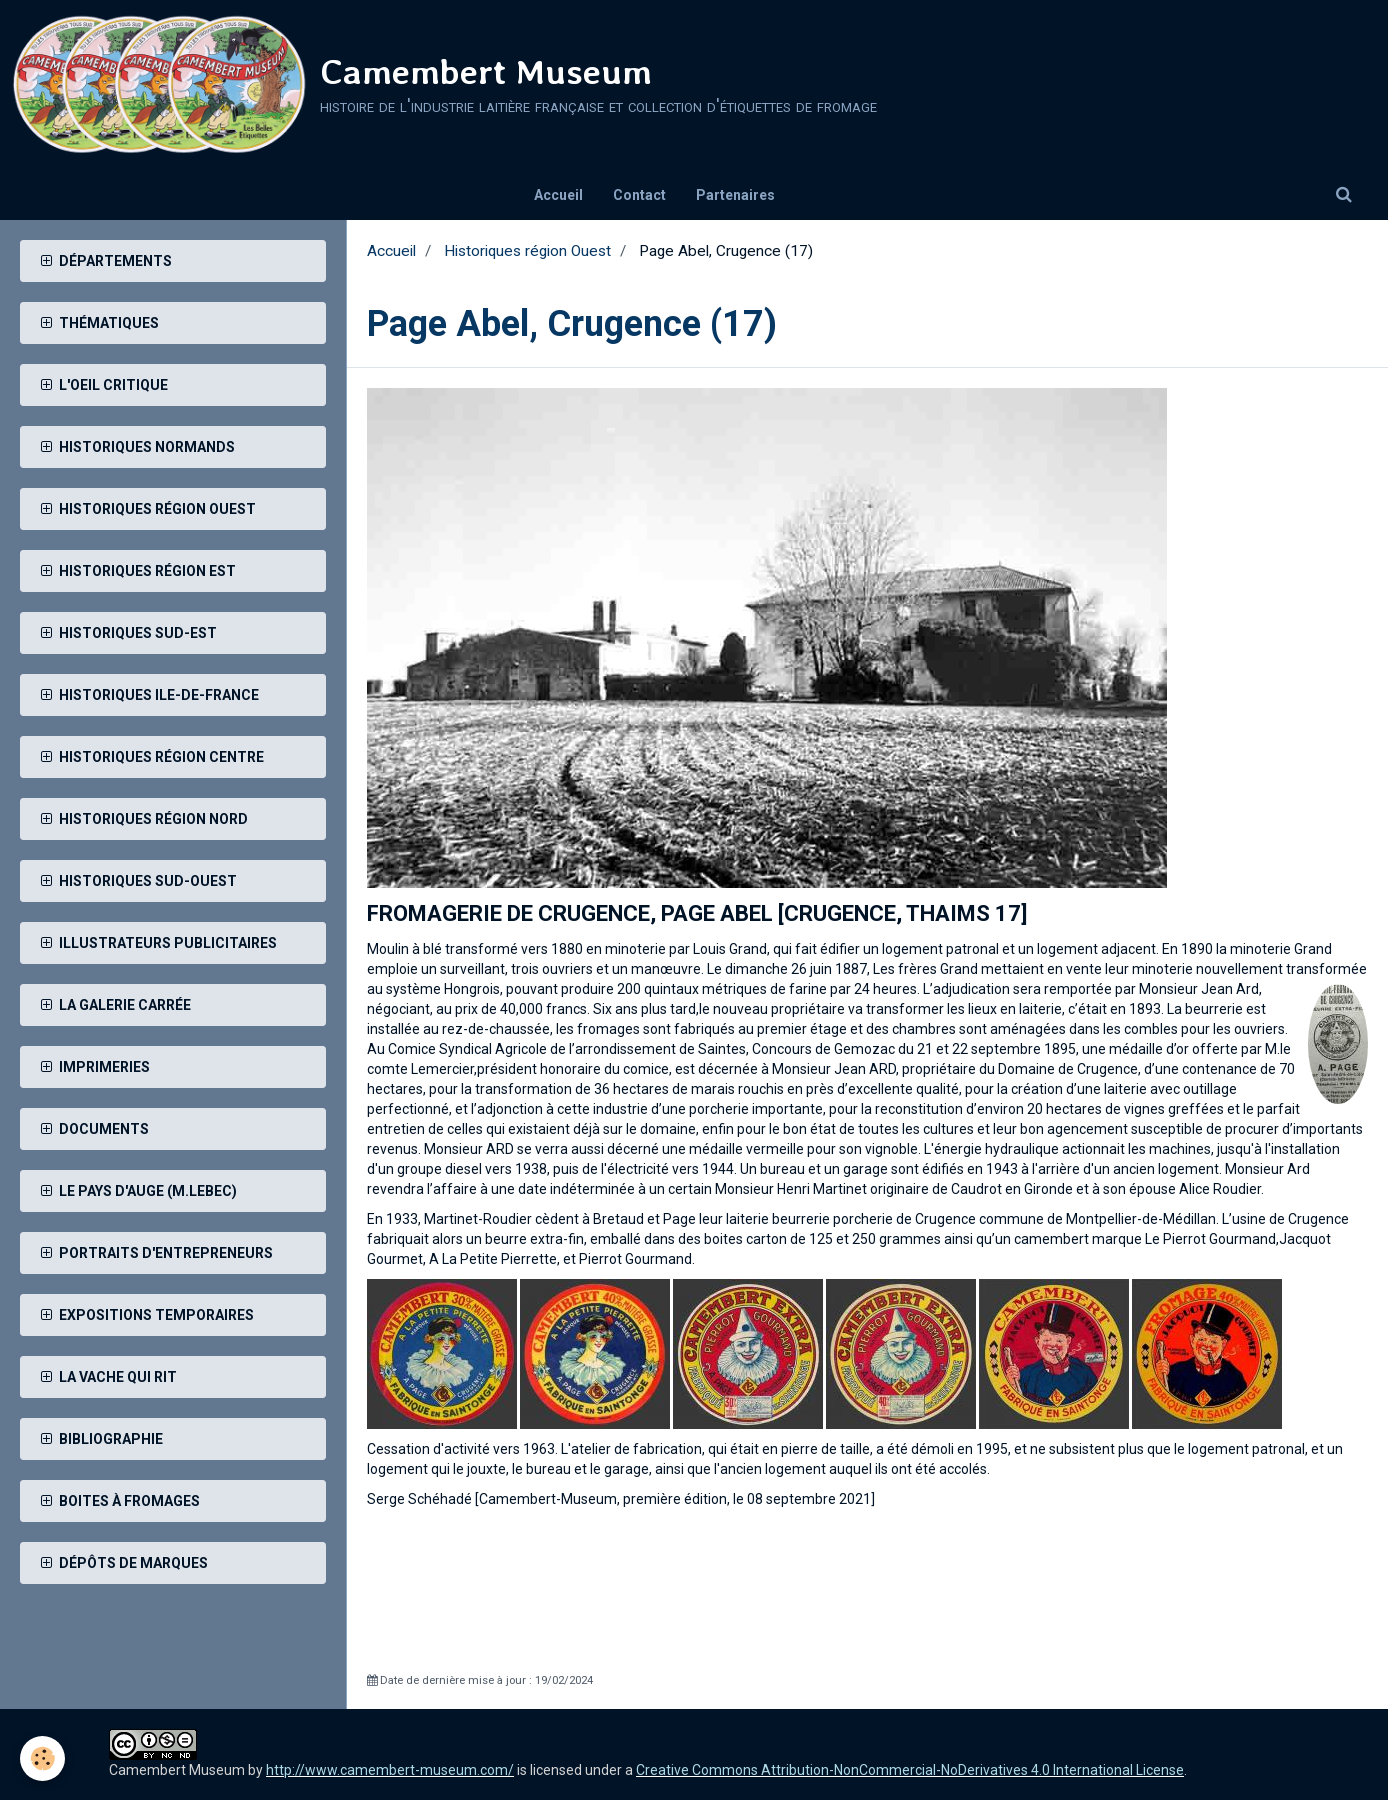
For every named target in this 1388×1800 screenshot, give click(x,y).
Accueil (558, 195)
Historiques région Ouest (527, 251)
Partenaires (735, 195)
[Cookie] (42, 1758)
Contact (639, 195)
